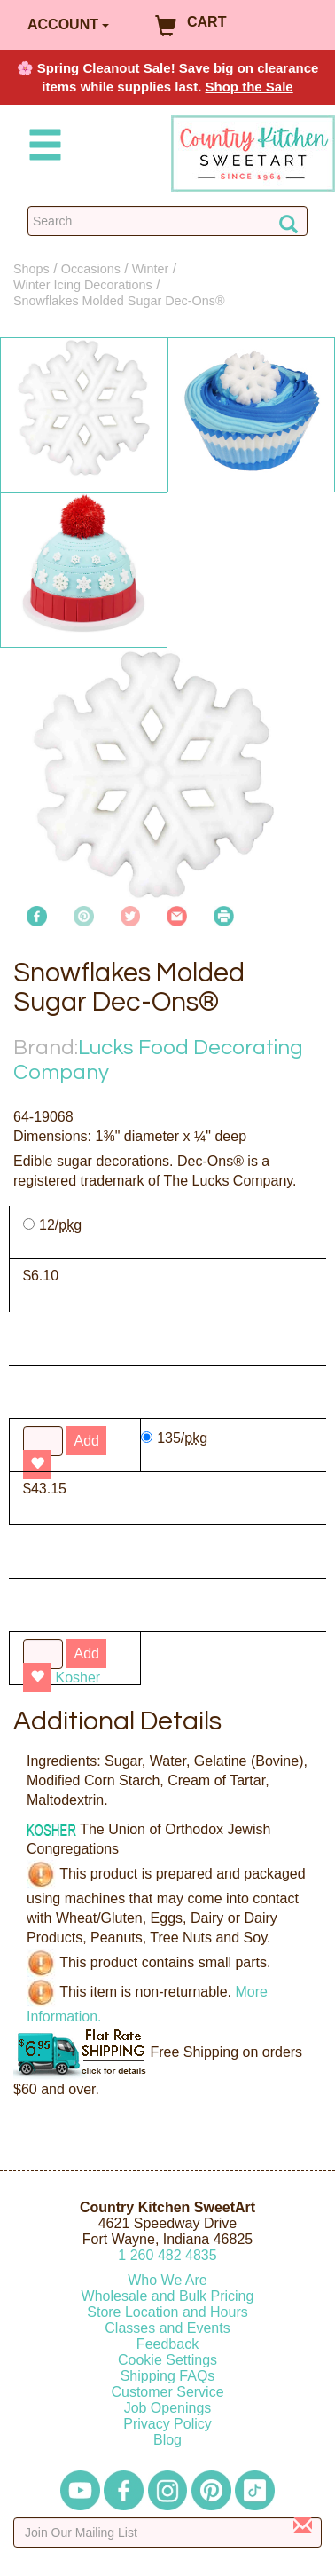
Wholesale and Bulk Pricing (168, 2296)
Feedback (167, 2343)
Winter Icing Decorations (82, 285)
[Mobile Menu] (42, 147)
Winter (150, 269)
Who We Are (167, 2280)
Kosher (77, 1677)
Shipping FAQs (168, 2375)
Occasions (91, 269)
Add (86, 1653)
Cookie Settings (167, 2359)
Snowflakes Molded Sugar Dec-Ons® (119, 301)
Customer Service (167, 2391)
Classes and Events (167, 2328)
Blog (167, 2439)
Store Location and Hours (167, 2312)
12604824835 (167, 2255)
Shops (31, 269)
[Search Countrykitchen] (167, 221)
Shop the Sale (249, 86)
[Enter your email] (167, 2532)
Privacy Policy (167, 2423)
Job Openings (168, 2407)
